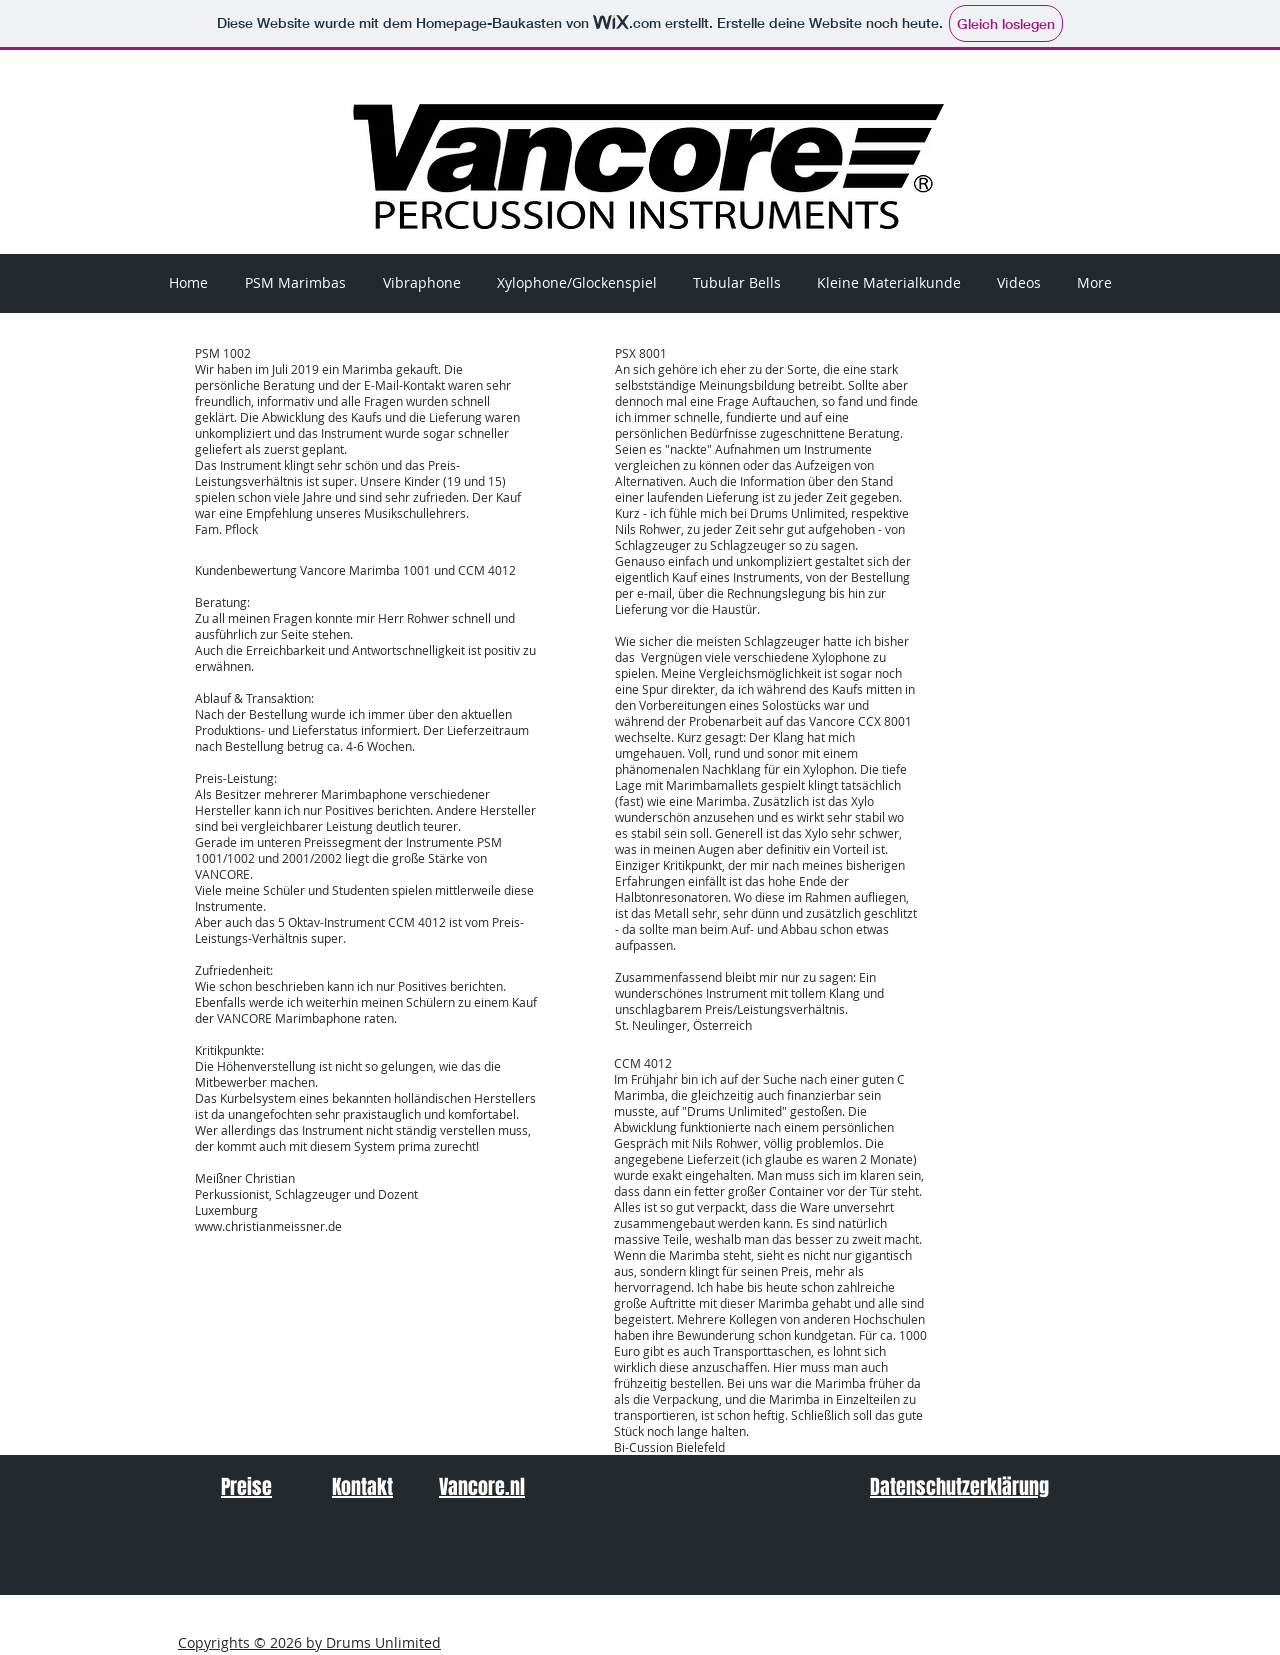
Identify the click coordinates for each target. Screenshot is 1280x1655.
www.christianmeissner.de (268, 1226)
